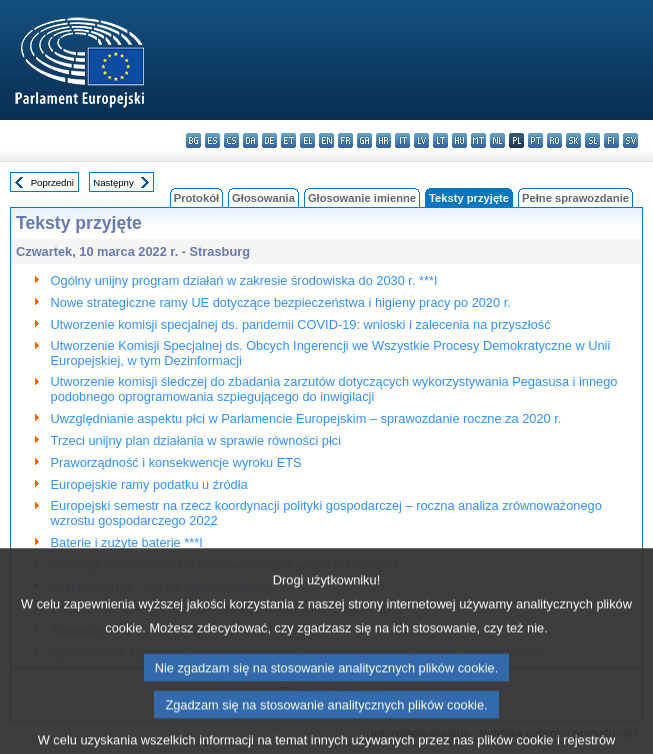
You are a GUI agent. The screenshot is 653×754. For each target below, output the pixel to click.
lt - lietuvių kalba (440, 140)
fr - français (345, 140)
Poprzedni (52, 182)
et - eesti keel (288, 140)
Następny (113, 182)
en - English (326, 140)
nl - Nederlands (497, 140)
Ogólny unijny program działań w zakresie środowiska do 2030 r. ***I (244, 280)
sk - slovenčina (573, 140)
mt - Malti (478, 140)
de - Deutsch (269, 140)
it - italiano (402, 140)
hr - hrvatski (383, 140)
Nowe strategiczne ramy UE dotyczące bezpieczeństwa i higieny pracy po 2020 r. (281, 302)
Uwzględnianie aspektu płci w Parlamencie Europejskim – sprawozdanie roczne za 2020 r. (306, 418)
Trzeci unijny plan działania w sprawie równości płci (196, 440)
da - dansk (250, 140)
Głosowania (263, 198)
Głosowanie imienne (362, 198)
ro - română (554, 140)
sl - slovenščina (592, 140)
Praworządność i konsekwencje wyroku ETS (176, 462)
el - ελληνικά (307, 140)
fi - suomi (611, 140)
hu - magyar (459, 140)
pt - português (535, 140)
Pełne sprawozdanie (575, 198)
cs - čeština (231, 140)
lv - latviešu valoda (421, 140)
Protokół (196, 198)
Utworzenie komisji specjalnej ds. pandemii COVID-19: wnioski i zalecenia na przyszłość (301, 324)
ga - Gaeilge (364, 140)
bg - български (193, 140)
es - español (212, 140)
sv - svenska (630, 140)
